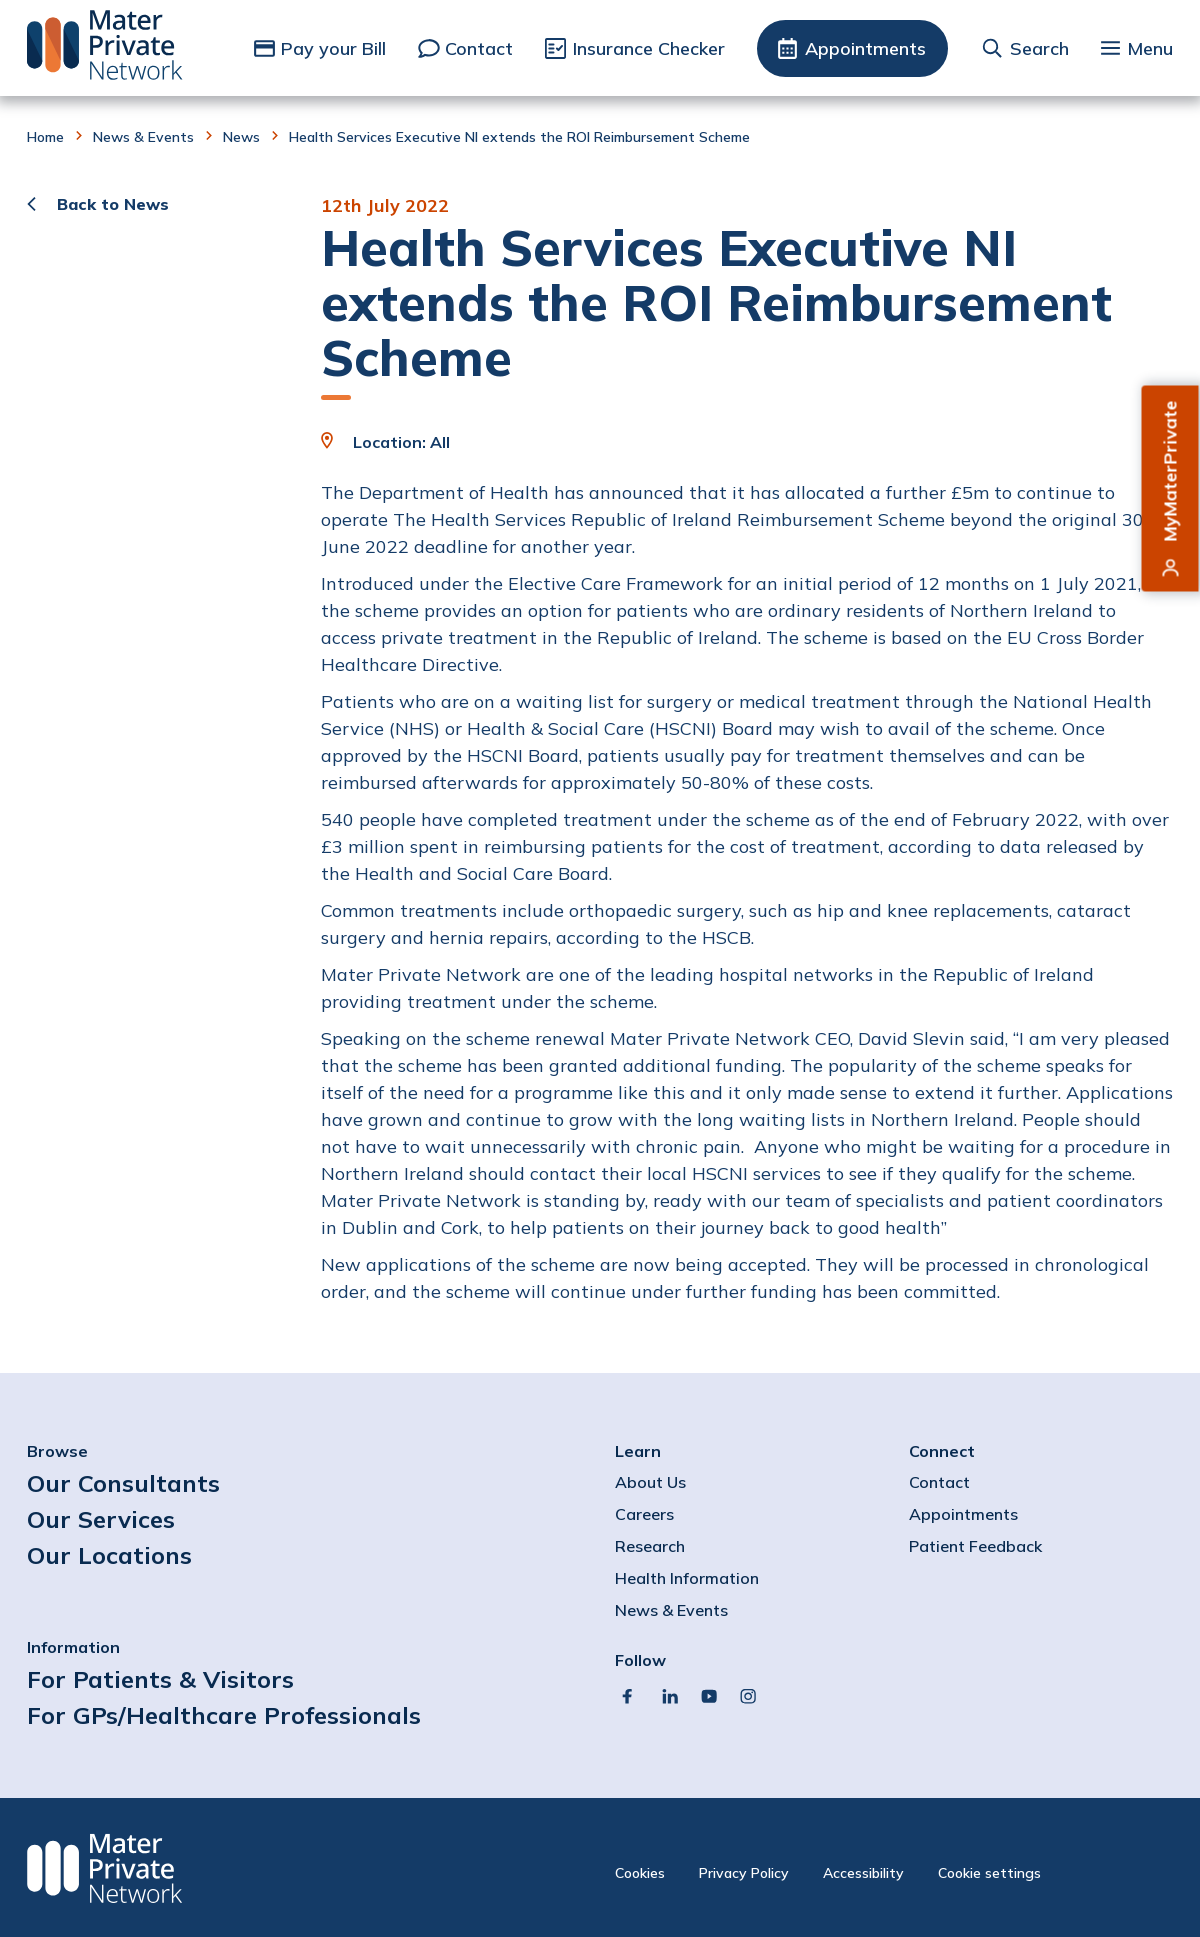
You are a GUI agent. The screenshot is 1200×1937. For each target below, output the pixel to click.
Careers (644, 1514)
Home (45, 137)
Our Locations (109, 1555)
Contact (479, 48)
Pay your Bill (333, 48)
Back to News (113, 204)
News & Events (143, 137)
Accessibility (863, 1873)
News (241, 137)
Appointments (865, 48)
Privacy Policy (744, 1873)
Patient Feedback (975, 1546)
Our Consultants (123, 1483)
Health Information (687, 1578)
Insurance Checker (649, 48)
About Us (650, 1482)
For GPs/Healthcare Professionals (224, 1715)
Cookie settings (989, 1873)
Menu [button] (1150, 48)
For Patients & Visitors (160, 1679)
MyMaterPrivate (1170, 471)
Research (650, 1546)
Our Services (101, 1519)
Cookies (640, 1873)
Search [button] (1039, 48)
